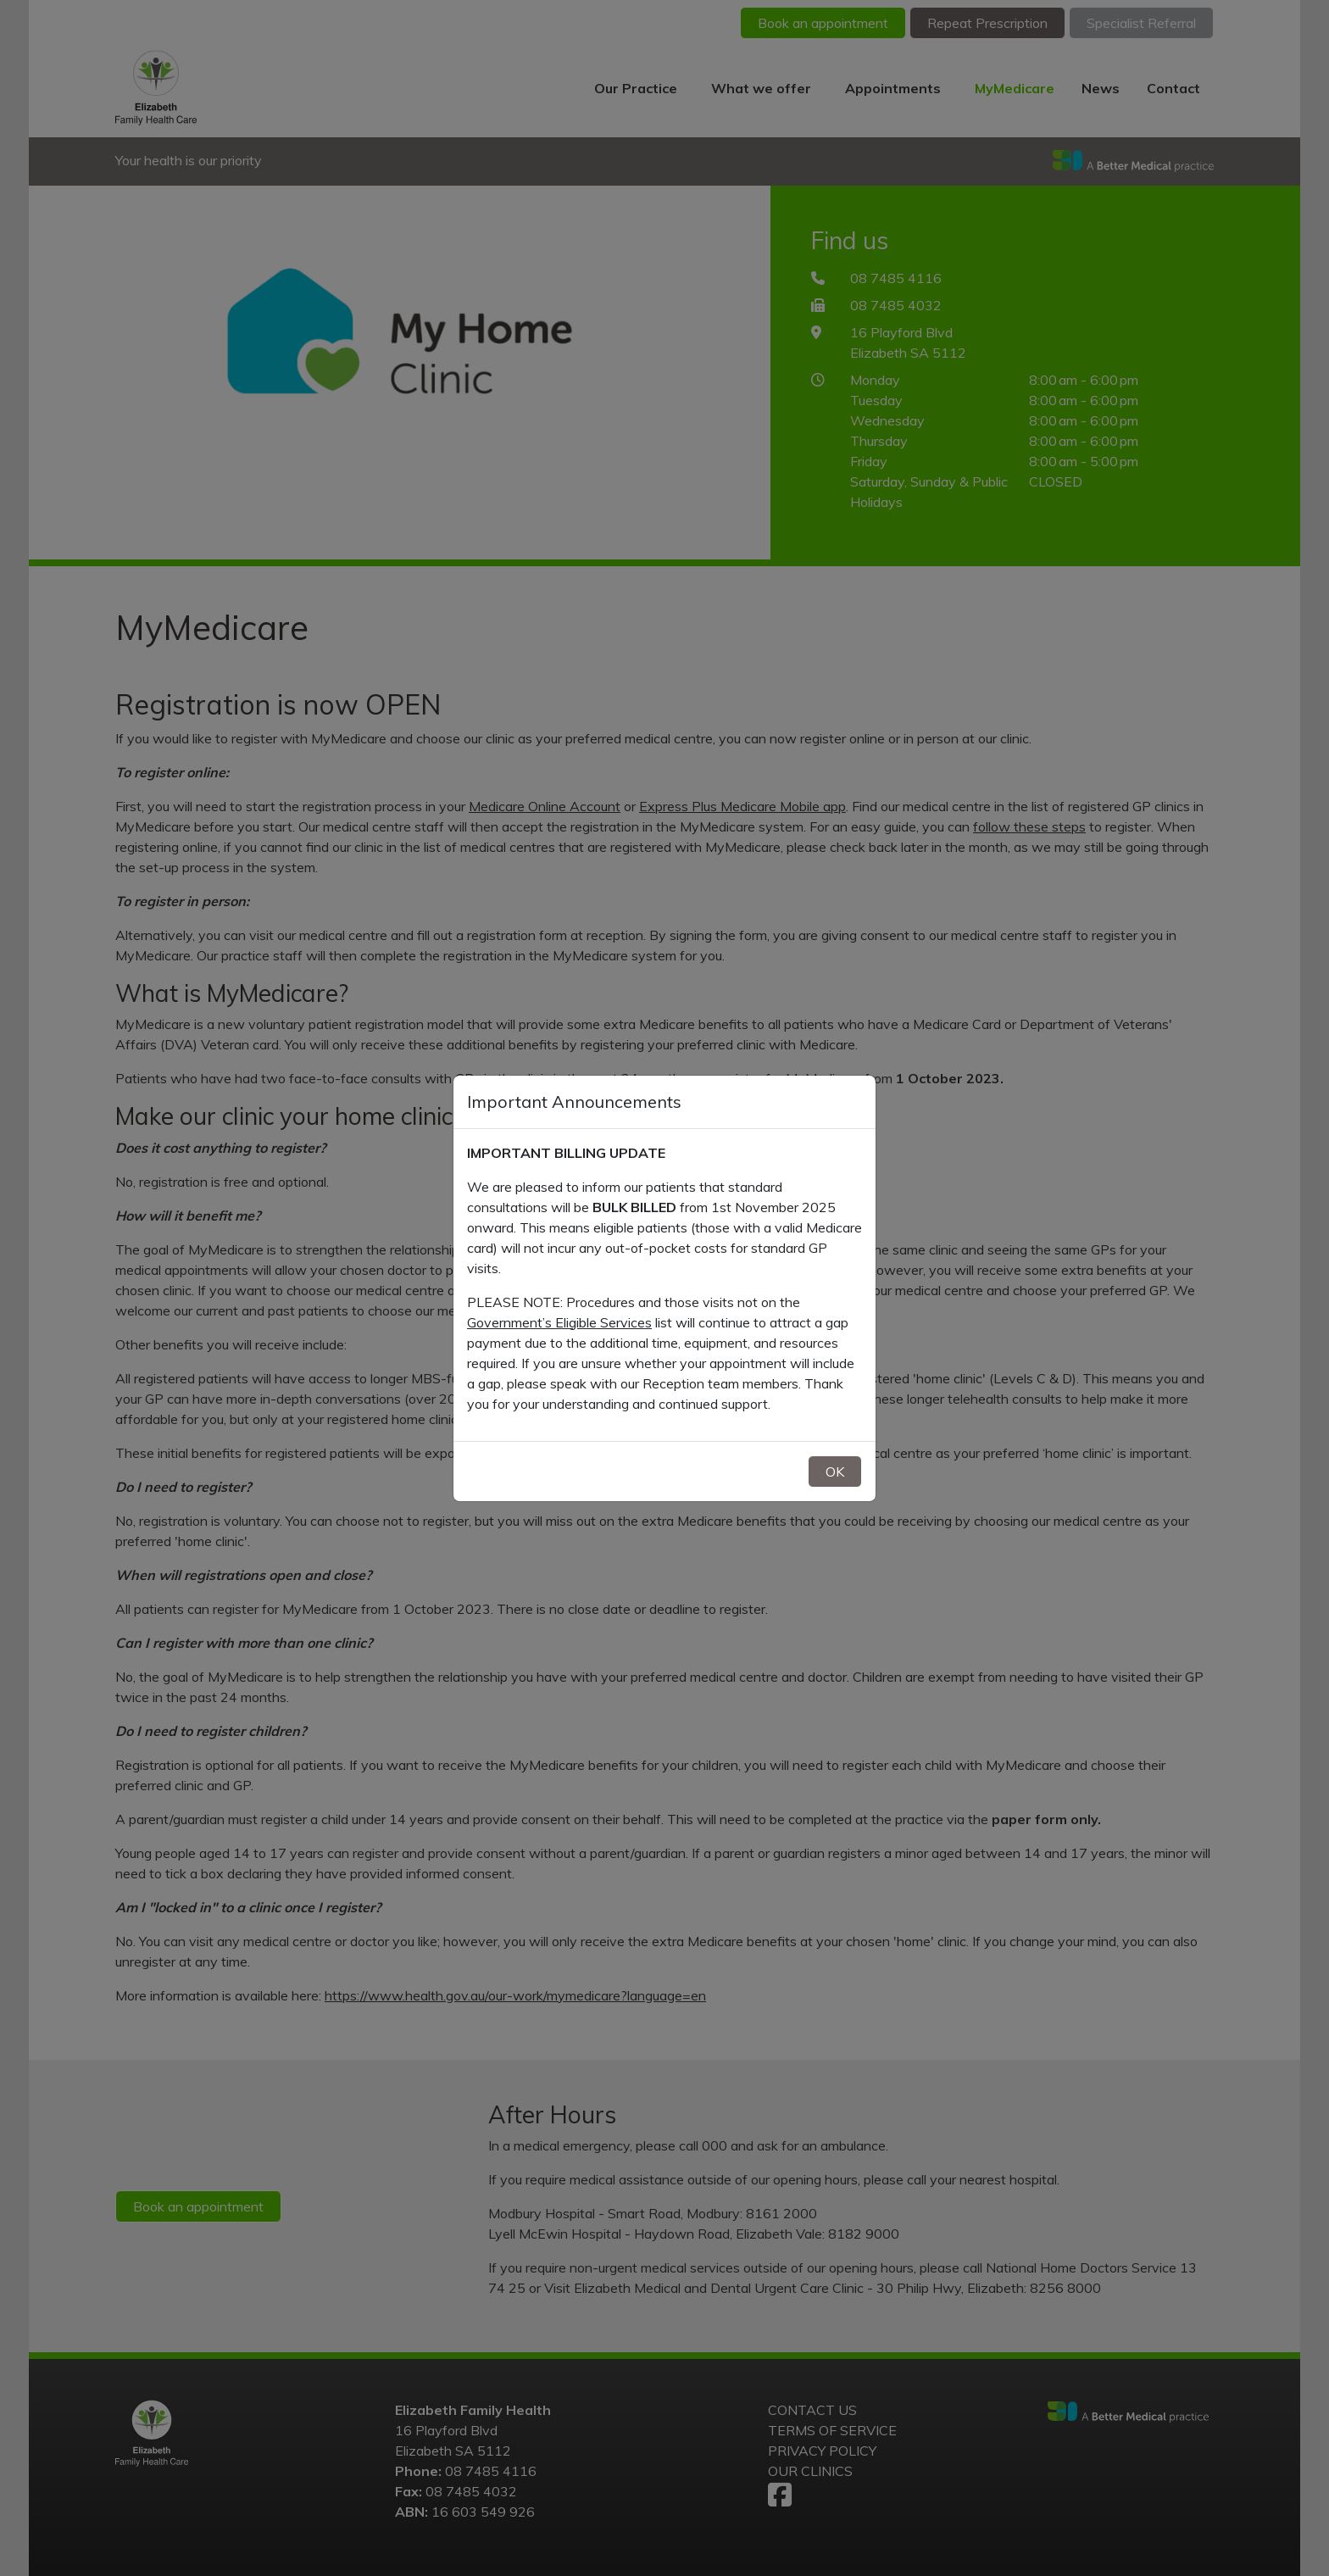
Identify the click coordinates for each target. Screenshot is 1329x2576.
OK (835, 1471)
